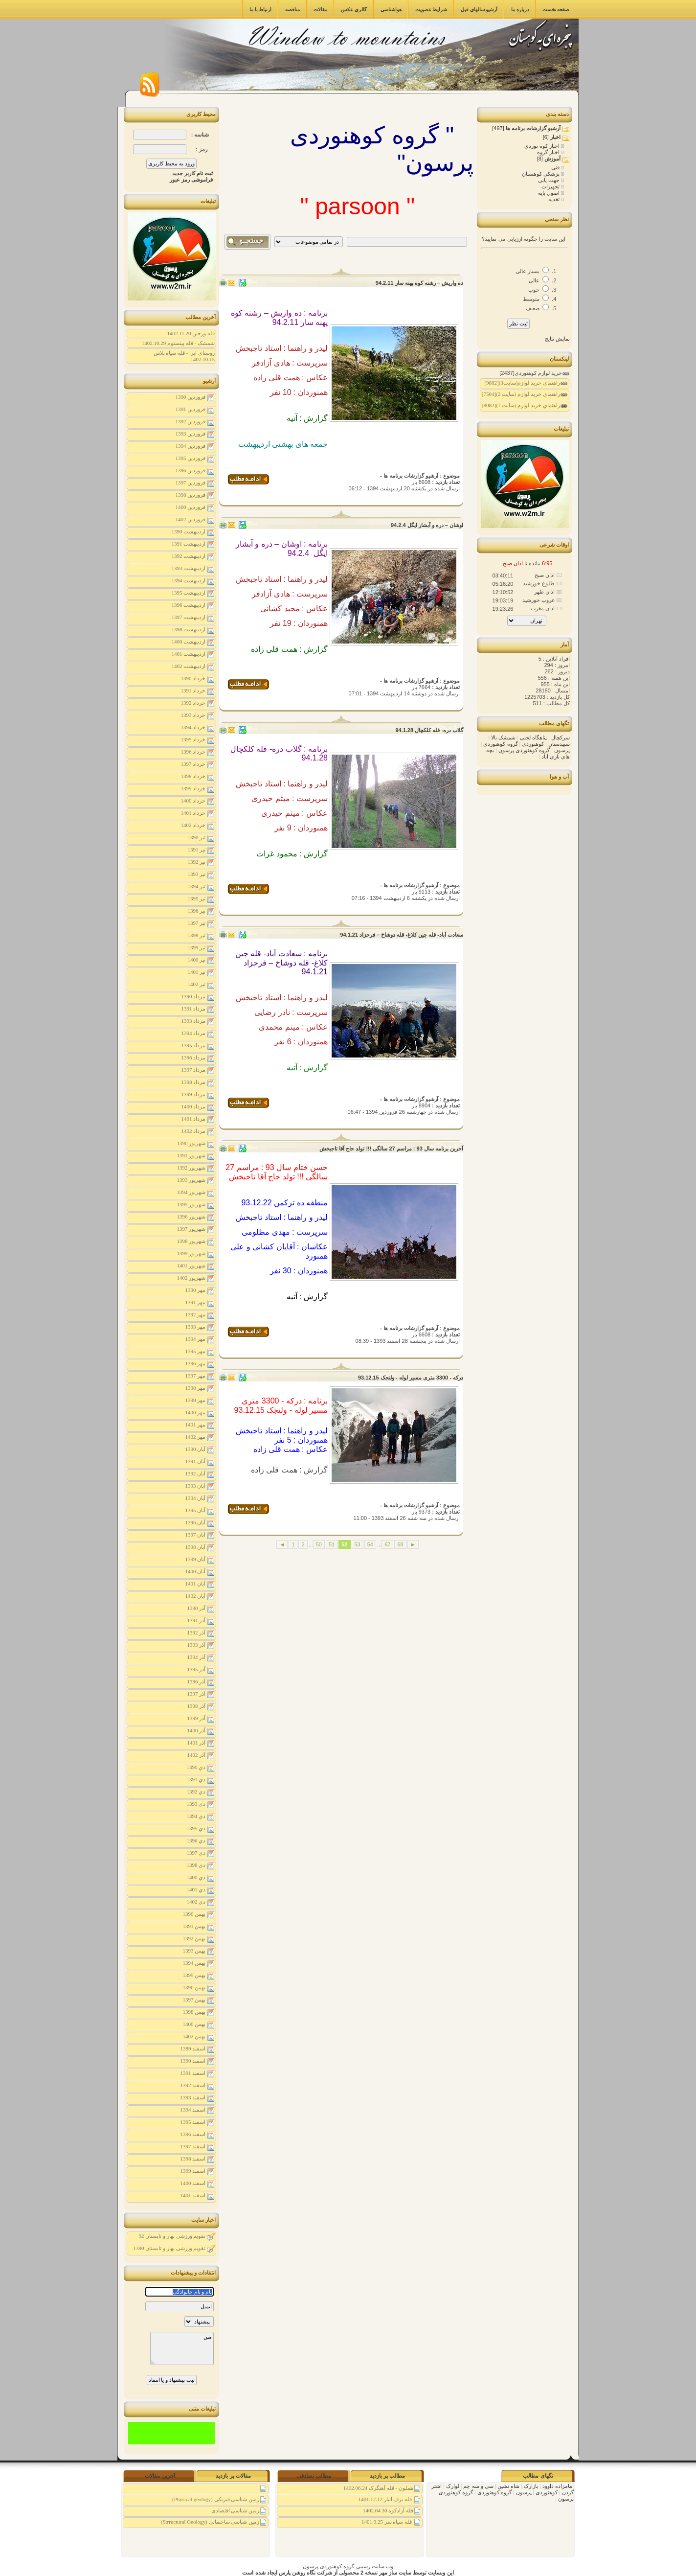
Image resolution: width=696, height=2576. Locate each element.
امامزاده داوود (557, 2486)
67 (387, 1544)
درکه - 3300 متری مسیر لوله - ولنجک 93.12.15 (410, 1377)
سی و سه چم (477, 2486)
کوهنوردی (532, 744)
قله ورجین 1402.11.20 (191, 333)
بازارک (530, 2486)
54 (370, 1544)
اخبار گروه (549, 152)
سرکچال (560, 737)
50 (319, 1544)
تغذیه (554, 199)
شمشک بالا (503, 737)
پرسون (561, 750)
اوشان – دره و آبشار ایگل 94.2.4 (427, 525)
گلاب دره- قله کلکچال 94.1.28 (429, 730)
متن (182, 2348)
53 (357, 1544)
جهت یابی (549, 180)
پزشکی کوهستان (541, 174)
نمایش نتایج (557, 339)
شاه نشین (507, 2486)
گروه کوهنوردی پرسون (523, 750)
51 (332, 1544)
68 (400, 1544)
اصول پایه (549, 193)
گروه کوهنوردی (499, 744)
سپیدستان (558, 744)
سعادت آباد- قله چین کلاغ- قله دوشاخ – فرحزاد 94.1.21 (401, 935)
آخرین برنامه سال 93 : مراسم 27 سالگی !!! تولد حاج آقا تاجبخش (391, 1148)
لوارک (452, 2486)
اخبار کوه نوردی (542, 146)
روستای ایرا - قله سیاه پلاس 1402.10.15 (184, 356)
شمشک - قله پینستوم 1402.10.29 (178, 343)
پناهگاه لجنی (532, 737)
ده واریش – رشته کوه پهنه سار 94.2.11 (419, 283)
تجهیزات (551, 186)
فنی (556, 167)
